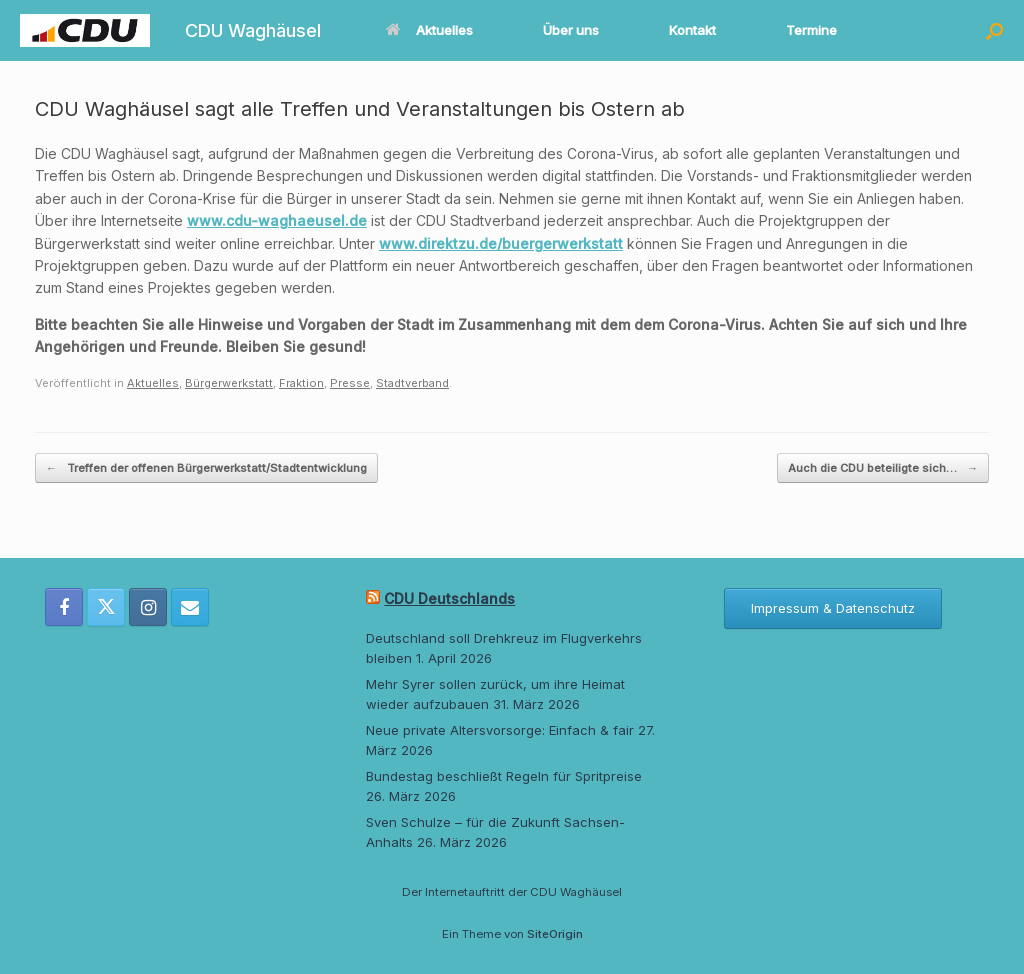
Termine (811, 30)
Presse (350, 383)
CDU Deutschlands (449, 598)
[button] (994, 30)
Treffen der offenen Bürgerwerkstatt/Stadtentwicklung (206, 468)
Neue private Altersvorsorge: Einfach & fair (500, 730)
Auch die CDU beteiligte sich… (883, 468)
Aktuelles (429, 30)
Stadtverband (412, 383)
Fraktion (301, 383)
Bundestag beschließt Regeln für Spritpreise (504, 776)
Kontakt (692, 30)
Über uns (571, 30)
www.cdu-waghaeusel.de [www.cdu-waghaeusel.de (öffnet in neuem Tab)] (277, 220)
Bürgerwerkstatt (229, 383)
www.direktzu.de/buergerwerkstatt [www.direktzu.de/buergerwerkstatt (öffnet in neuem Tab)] (501, 243)
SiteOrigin (555, 934)
